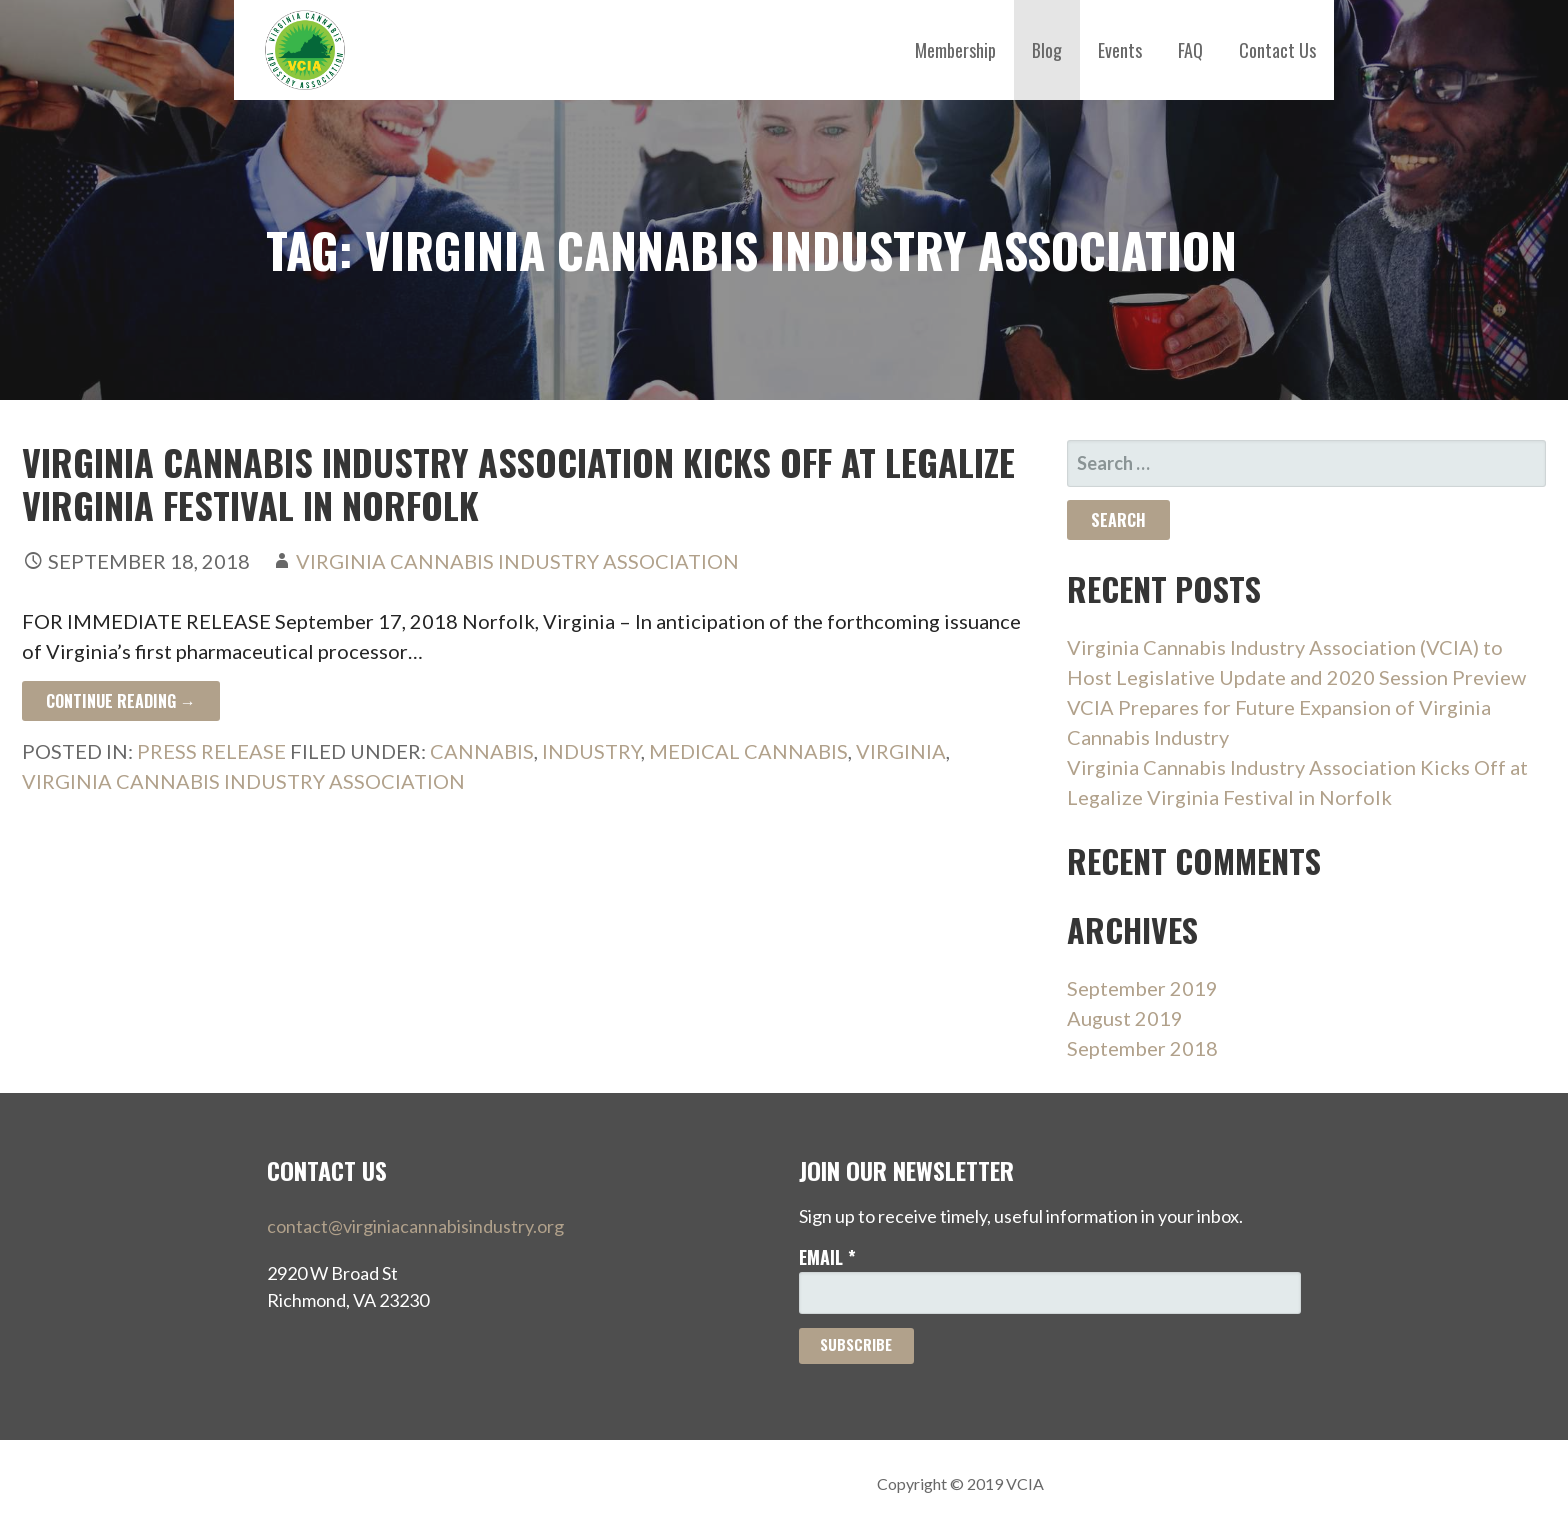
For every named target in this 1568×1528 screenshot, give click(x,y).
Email (827, 1257)
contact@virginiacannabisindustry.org (415, 1226)
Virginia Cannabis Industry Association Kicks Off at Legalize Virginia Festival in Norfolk (518, 483)
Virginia (901, 751)
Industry (591, 751)
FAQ (1190, 50)
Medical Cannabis (748, 751)
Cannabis (482, 751)
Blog (1047, 50)
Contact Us (1277, 50)
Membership (955, 50)
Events (1120, 50)
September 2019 (1142, 988)
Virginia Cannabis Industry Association (517, 561)
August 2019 (1125, 1018)
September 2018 (1142, 1048)
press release (211, 751)
